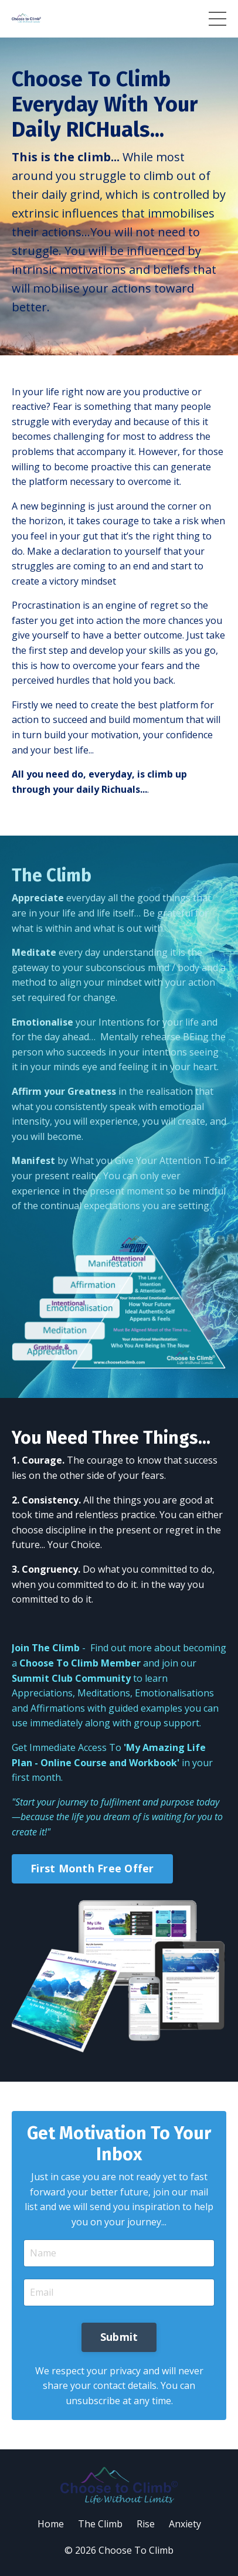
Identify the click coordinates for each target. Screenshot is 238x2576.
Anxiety (185, 2523)
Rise (146, 2523)
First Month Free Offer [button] (92, 1868)
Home (51, 2523)
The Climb (100, 2523)
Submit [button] (119, 2337)
